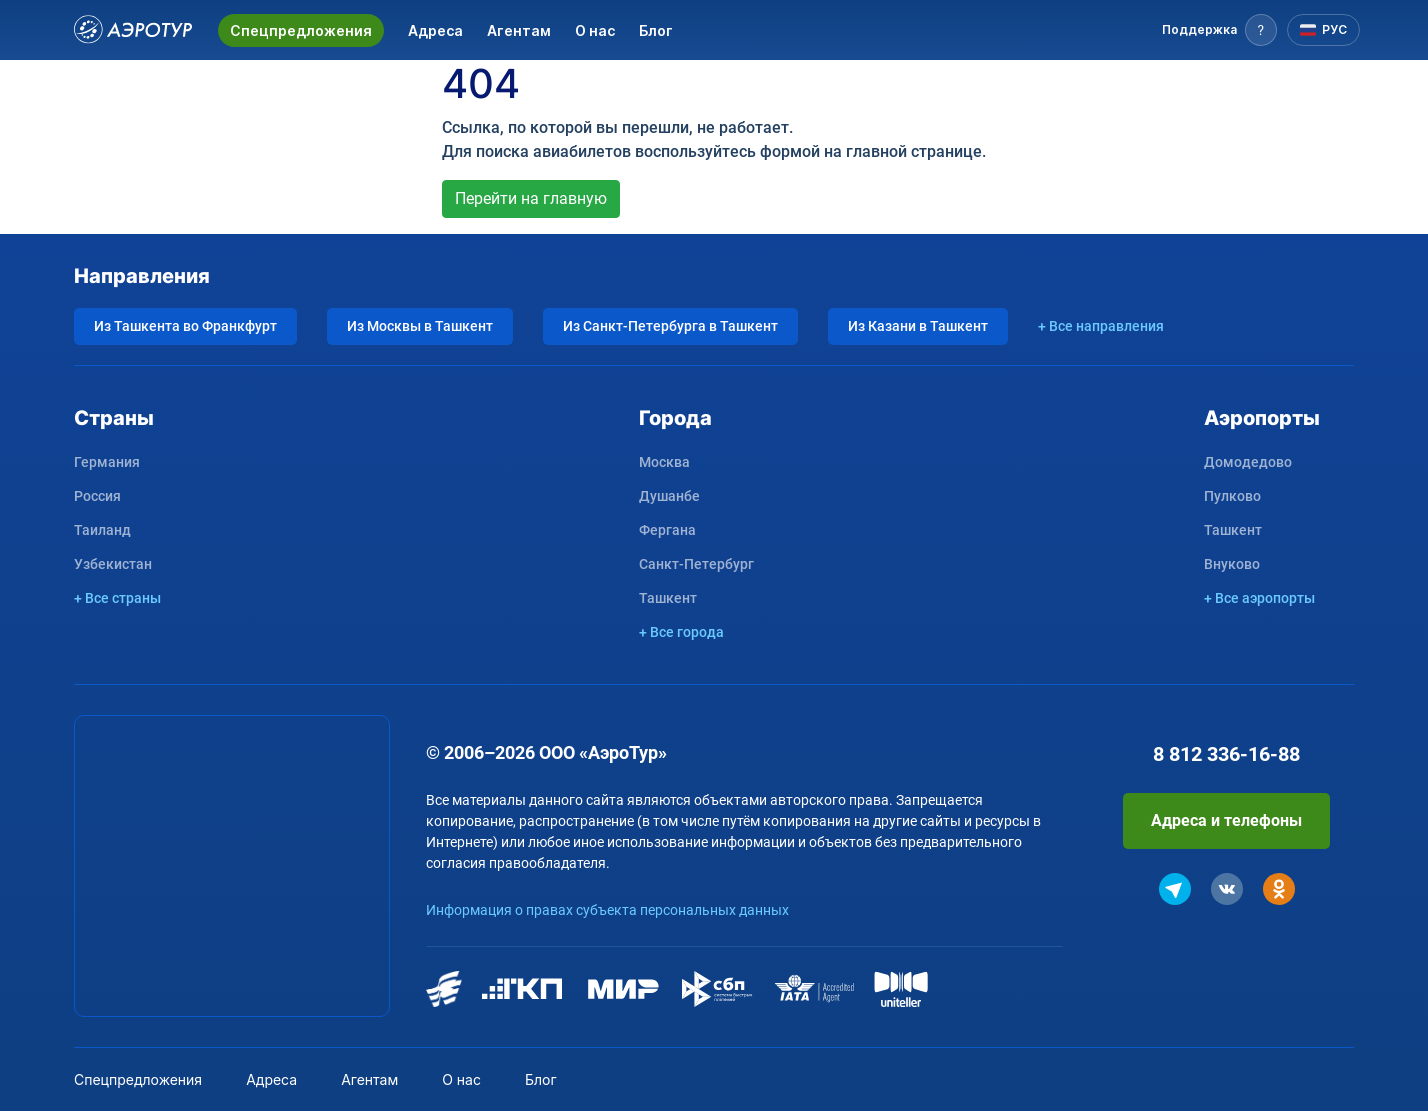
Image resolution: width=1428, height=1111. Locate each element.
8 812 (1226, 754)
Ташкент (668, 598)
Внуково (1232, 564)
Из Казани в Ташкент (918, 326)
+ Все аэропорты (1259, 598)
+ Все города (681, 632)
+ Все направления (1101, 326)
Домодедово (1248, 462)
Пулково (1232, 496)
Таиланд (102, 530)
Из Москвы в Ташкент (420, 326)
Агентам (519, 30)
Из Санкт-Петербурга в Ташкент (670, 326)
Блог (656, 30)
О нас (595, 30)
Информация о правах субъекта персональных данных (607, 910)
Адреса (435, 30)
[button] (1219, 30)
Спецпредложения (301, 30)
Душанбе (669, 496)
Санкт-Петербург (696, 564)
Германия (107, 462)
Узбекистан (113, 564)
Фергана (667, 530)
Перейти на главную (531, 198)
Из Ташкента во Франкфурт (185, 326)
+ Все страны (117, 598)
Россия (97, 496)
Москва (664, 462)
